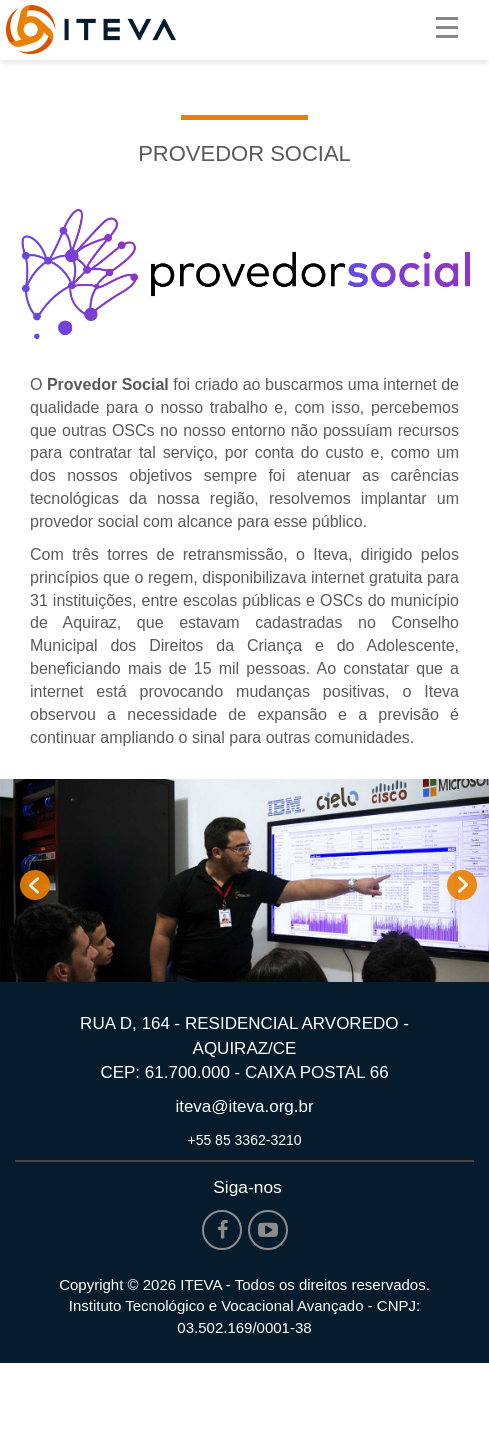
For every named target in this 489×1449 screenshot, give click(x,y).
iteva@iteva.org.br (244, 1106)
